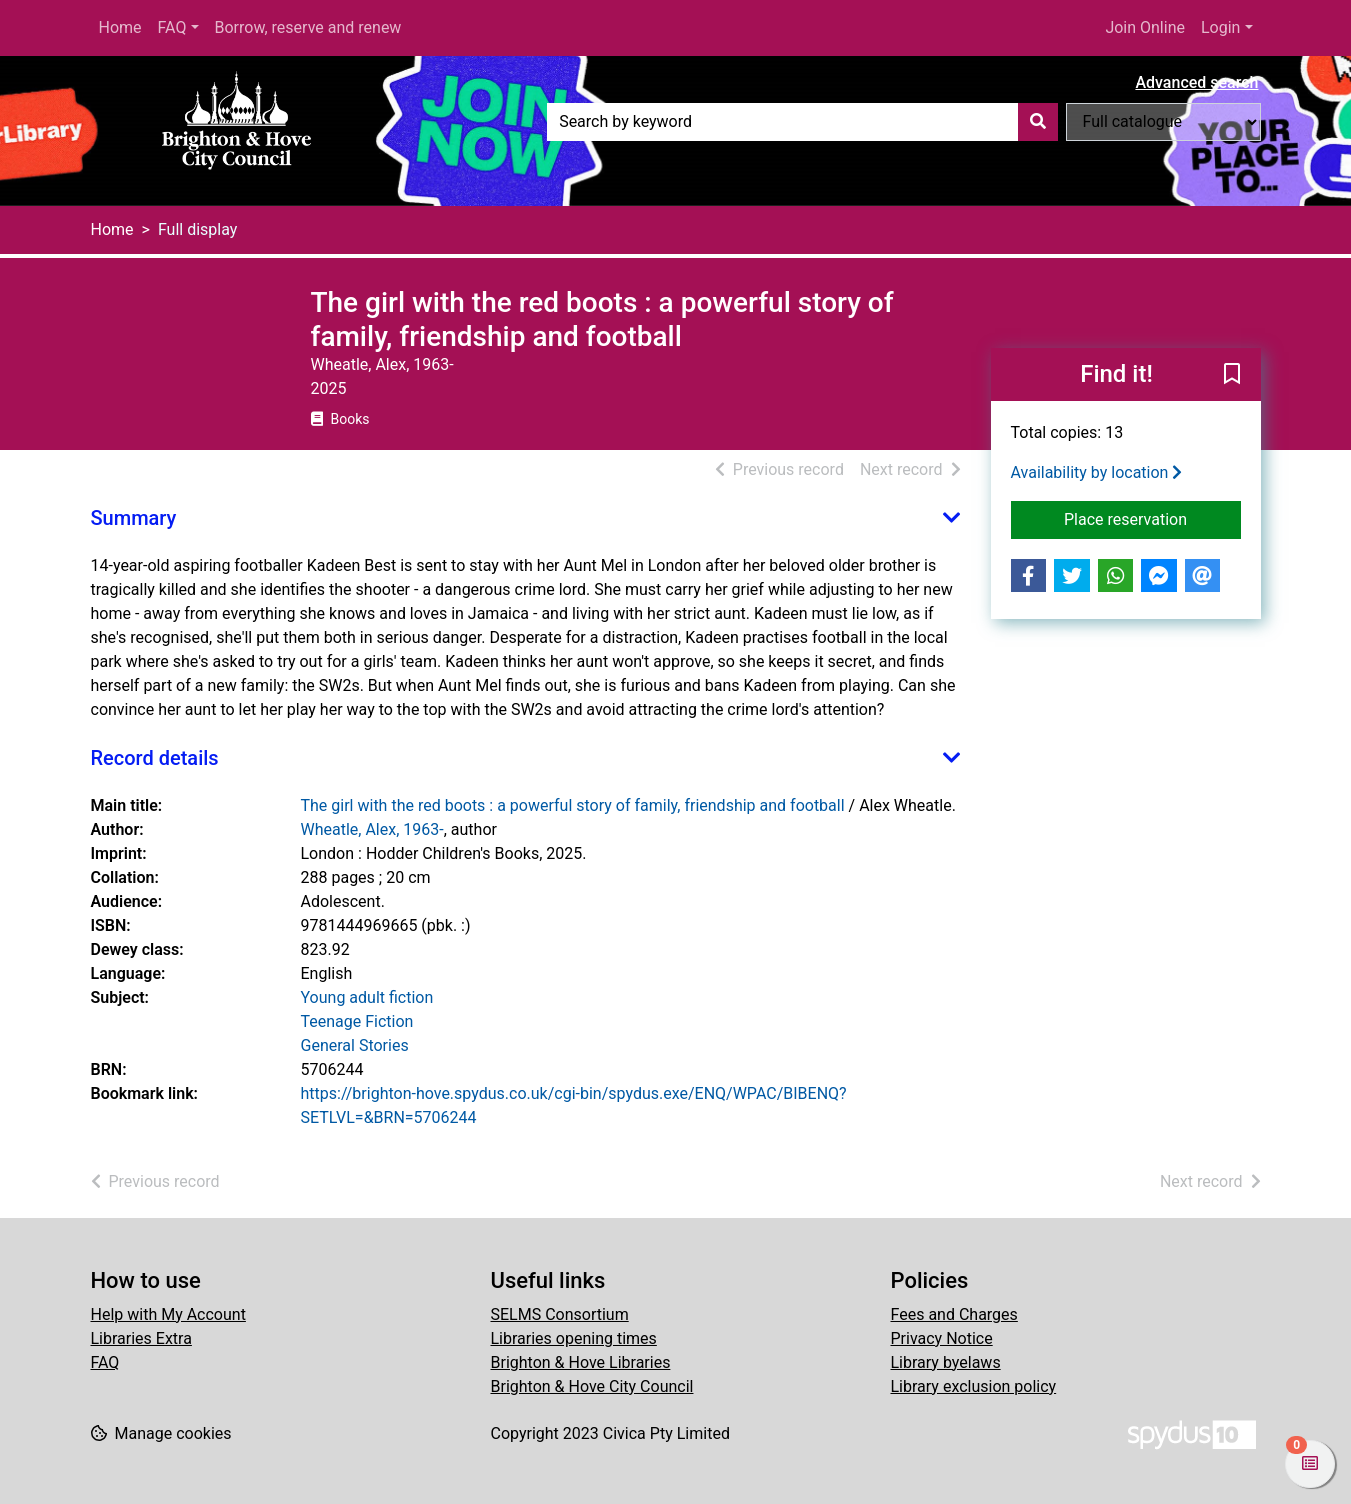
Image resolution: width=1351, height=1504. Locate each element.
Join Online (1145, 27)
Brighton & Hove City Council (592, 1386)
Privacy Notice (942, 1338)
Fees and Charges (954, 1314)
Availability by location (1097, 472)
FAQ (172, 27)
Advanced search (1196, 82)
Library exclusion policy (974, 1386)
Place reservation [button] (1152, 518)
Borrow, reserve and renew (308, 27)
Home (120, 27)
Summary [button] (134, 518)
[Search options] (1163, 122)
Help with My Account (168, 1314)
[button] (1232, 376)
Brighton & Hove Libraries (581, 1362)
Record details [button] (155, 758)
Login (1220, 27)
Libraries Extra (141, 1338)
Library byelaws (946, 1362)
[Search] (1038, 122)
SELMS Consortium (560, 1314)
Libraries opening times (574, 1338)
